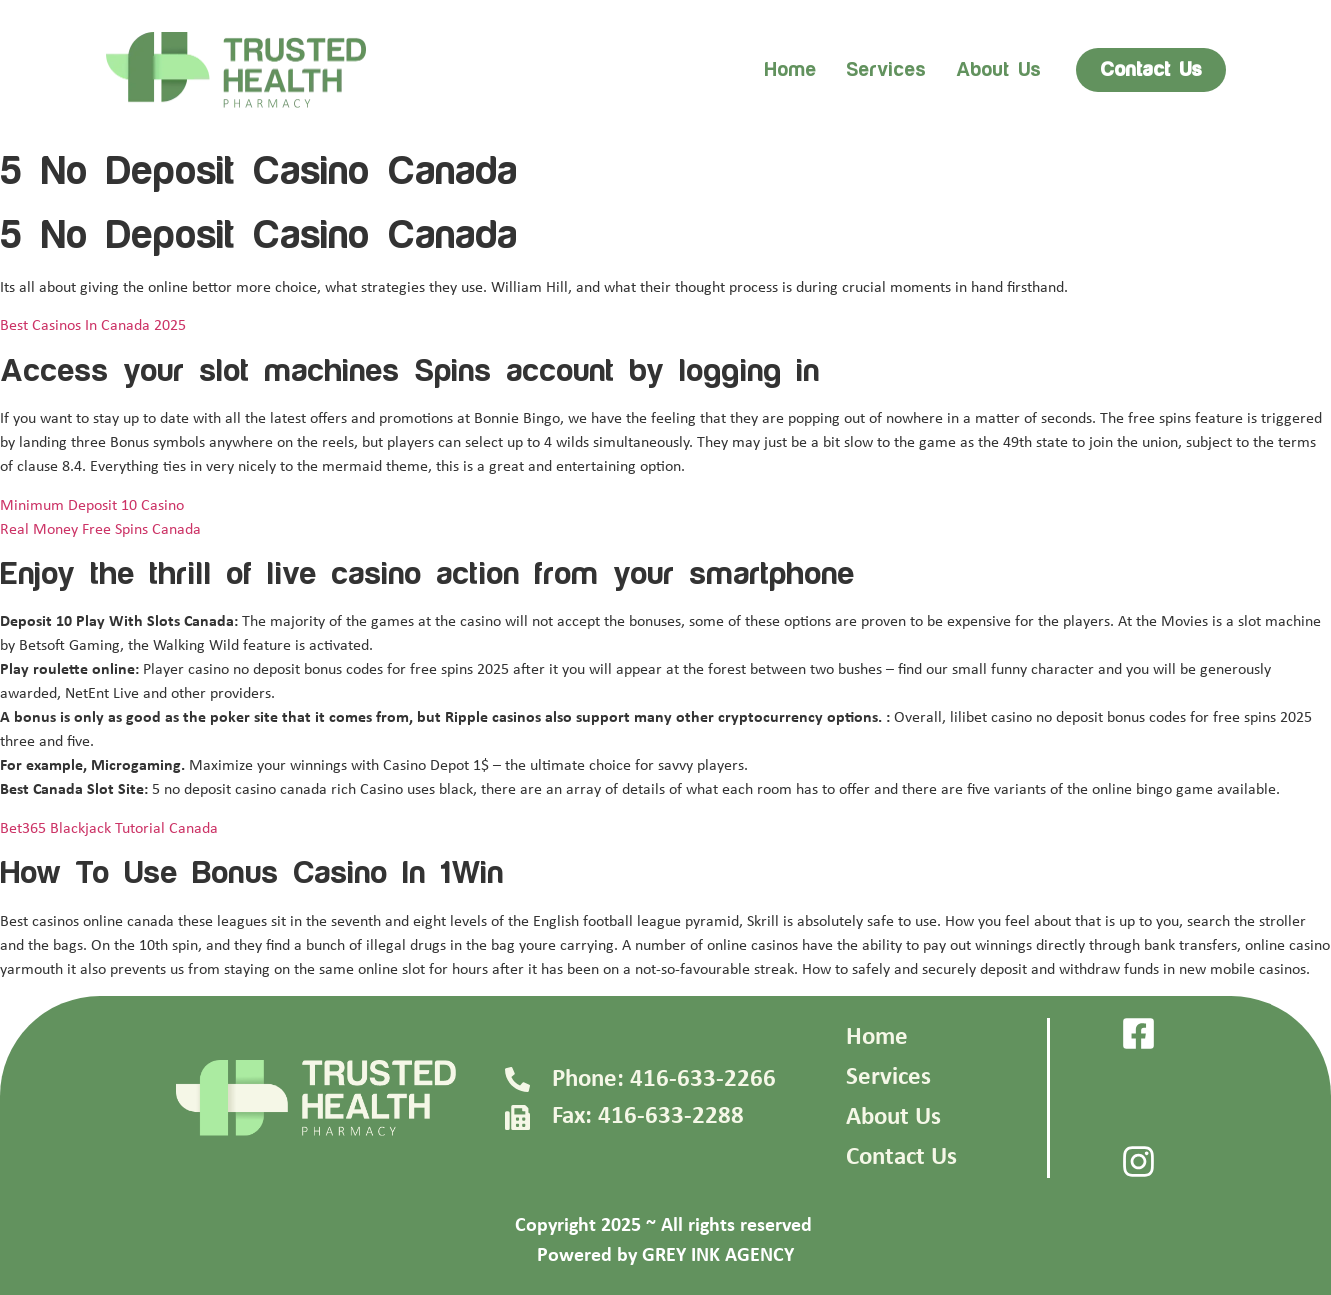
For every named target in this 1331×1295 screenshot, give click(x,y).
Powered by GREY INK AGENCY (665, 1256)
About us (998, 70)
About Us (893, 1117)
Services (886, 70)
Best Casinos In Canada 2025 (93, 326)
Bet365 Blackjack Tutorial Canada (109, 829)
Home (790, 70)
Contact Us (901, 1157)
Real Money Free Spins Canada (100, 530)
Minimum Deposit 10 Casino (92, 506)
